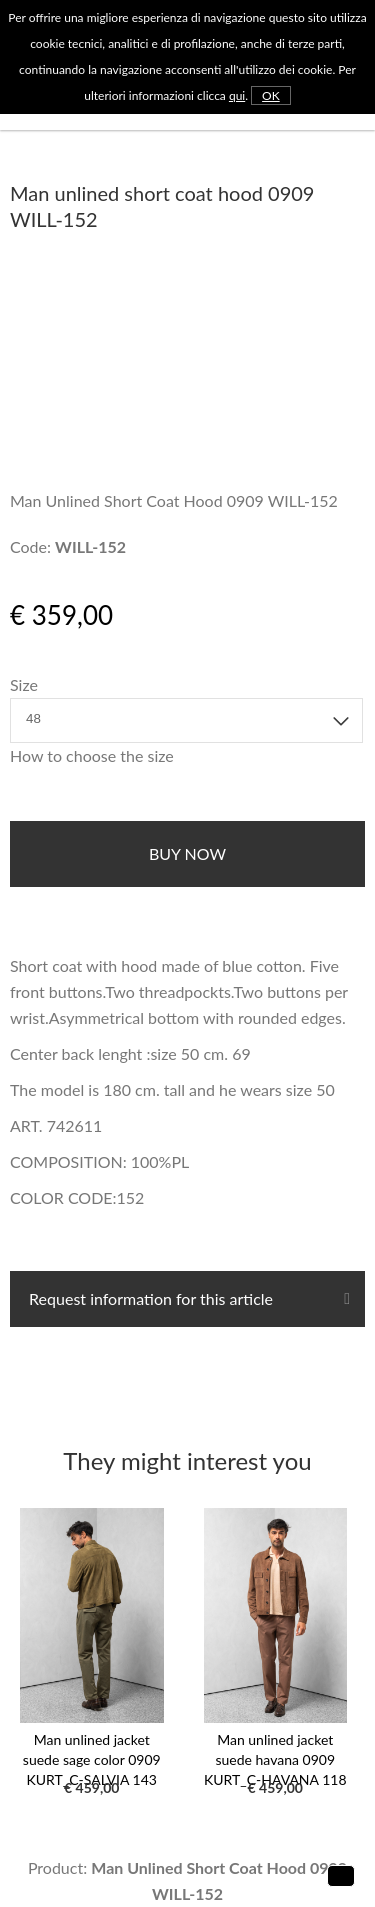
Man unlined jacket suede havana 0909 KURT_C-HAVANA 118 (275, 1759)
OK (271, 95)
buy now (187, 853)
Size (24, 684)
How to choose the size (92, 755)
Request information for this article (149, 1298)
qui (237, 95)
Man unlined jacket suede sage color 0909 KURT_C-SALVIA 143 (92, 1759)
